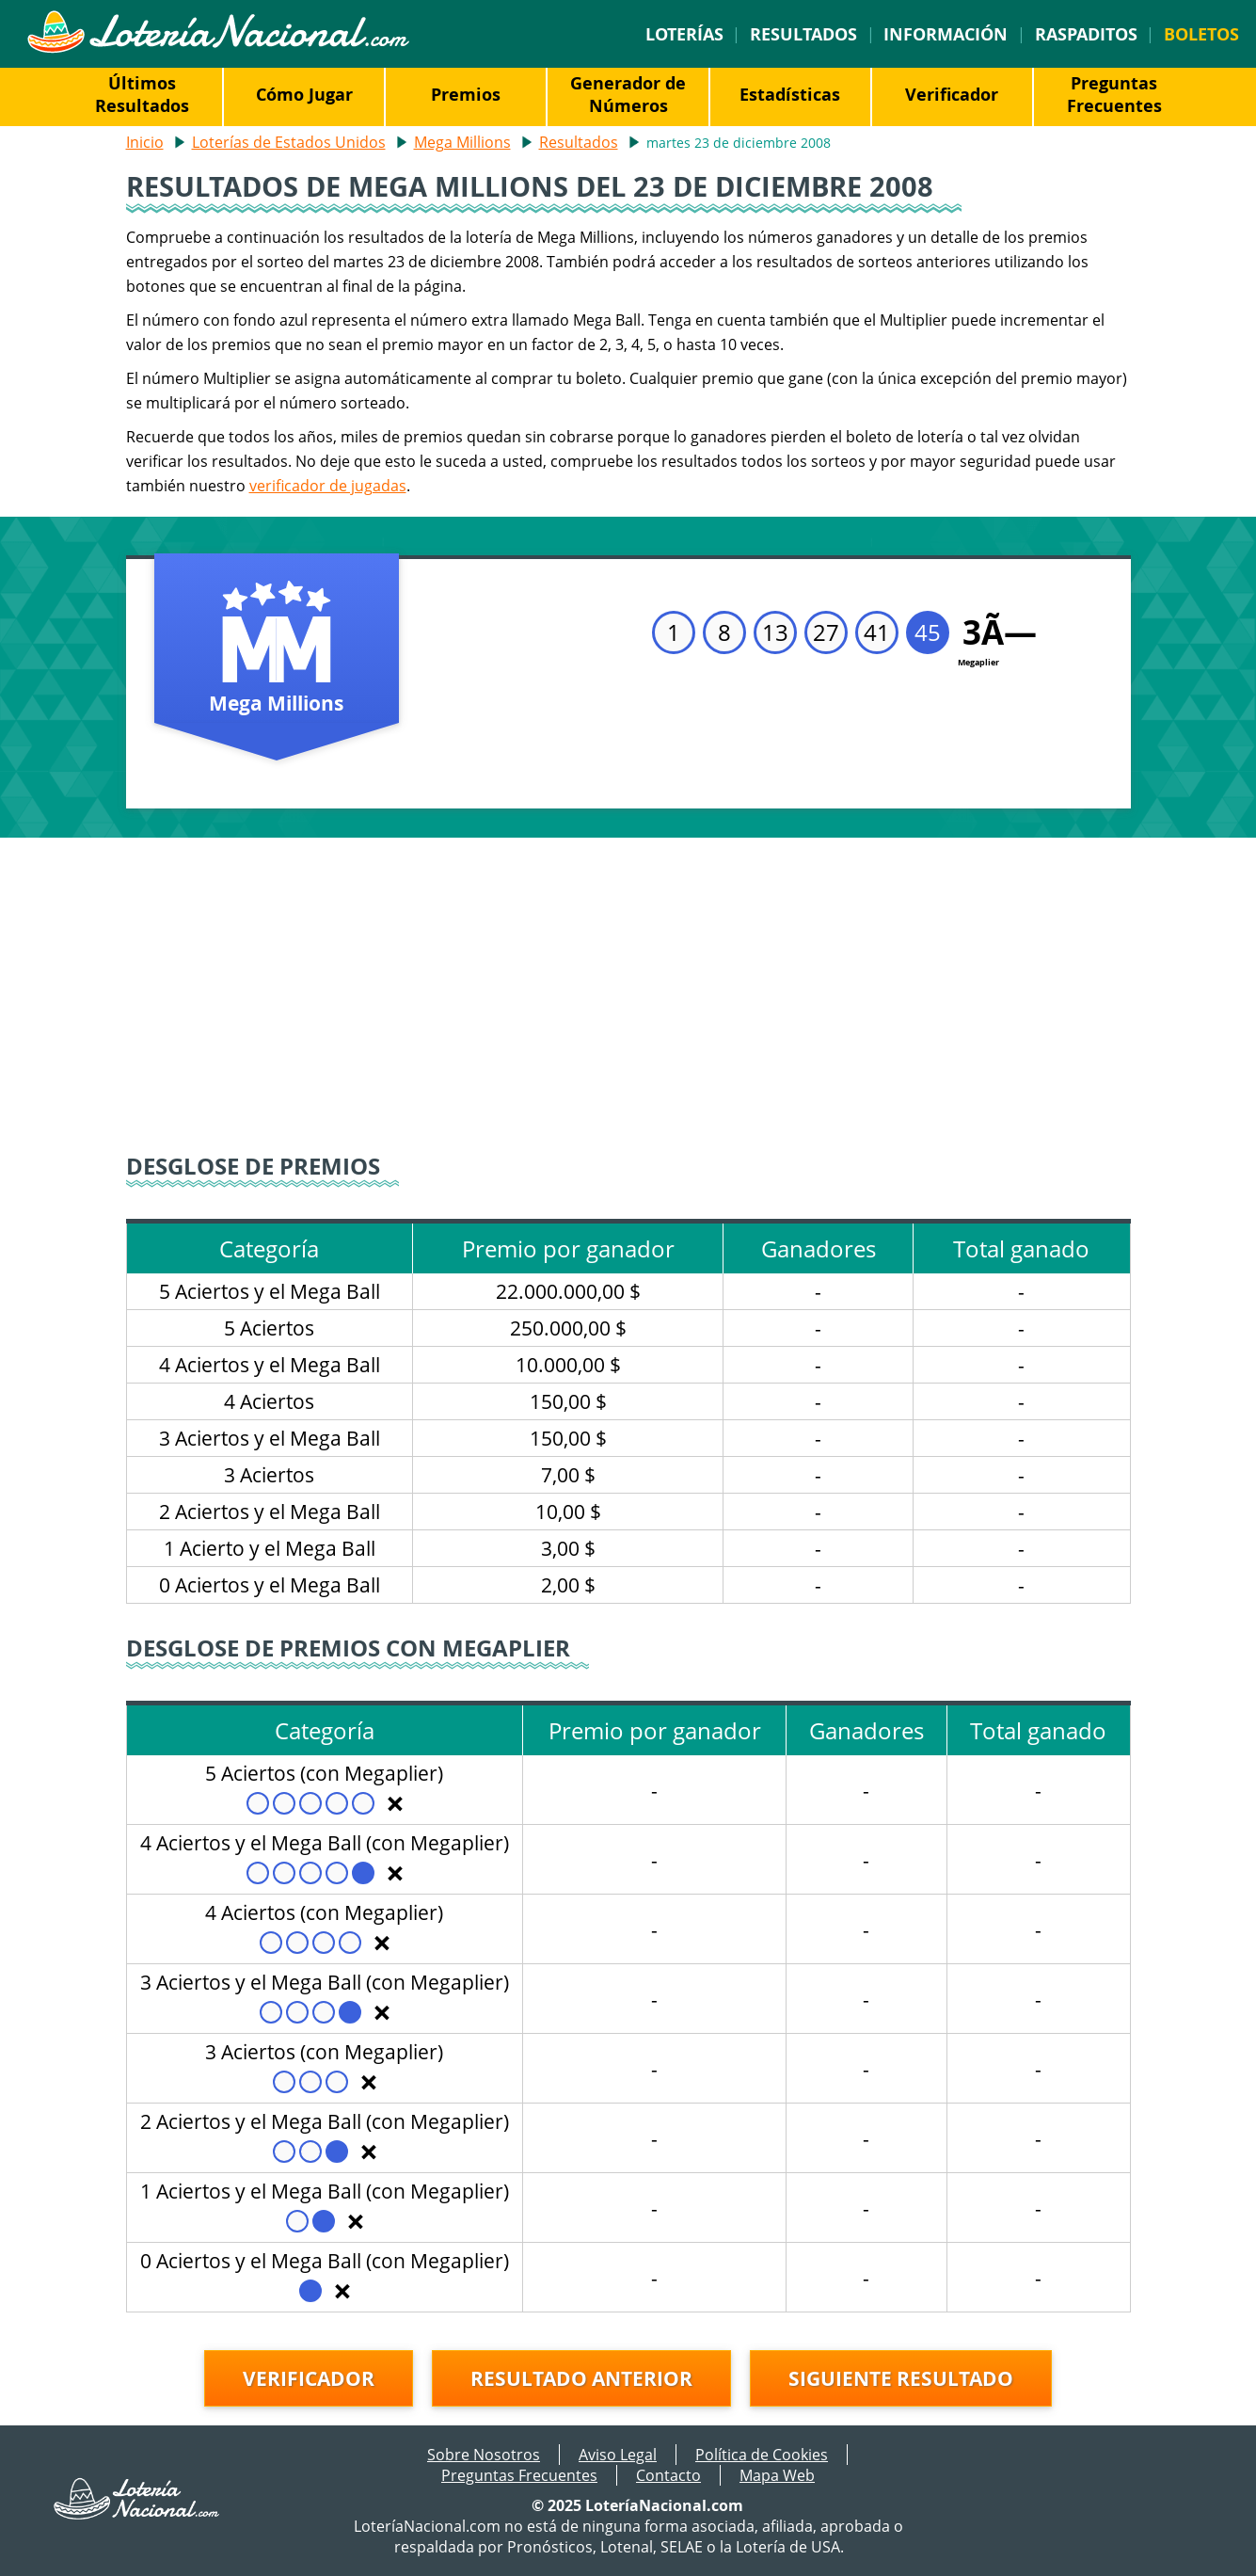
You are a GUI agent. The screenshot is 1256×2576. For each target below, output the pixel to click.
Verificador (951, 94)
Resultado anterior (581, 2378)
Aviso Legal (618, 2454)
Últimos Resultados (142, 94)
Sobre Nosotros (483, 2454)
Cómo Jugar (304, 94)
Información (945, 34)
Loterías (684, 34)
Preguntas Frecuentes (1114, 94)
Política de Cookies (761, 2454)
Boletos (1201, 34)
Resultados (803, 34)
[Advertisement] (628, 997)
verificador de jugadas (327, 485)
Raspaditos (1086, 34)
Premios (466, 94)
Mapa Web (777, 2475)
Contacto (668, 2475)
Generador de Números (628, 94)
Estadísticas (789, 94)
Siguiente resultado (900, 2378)
